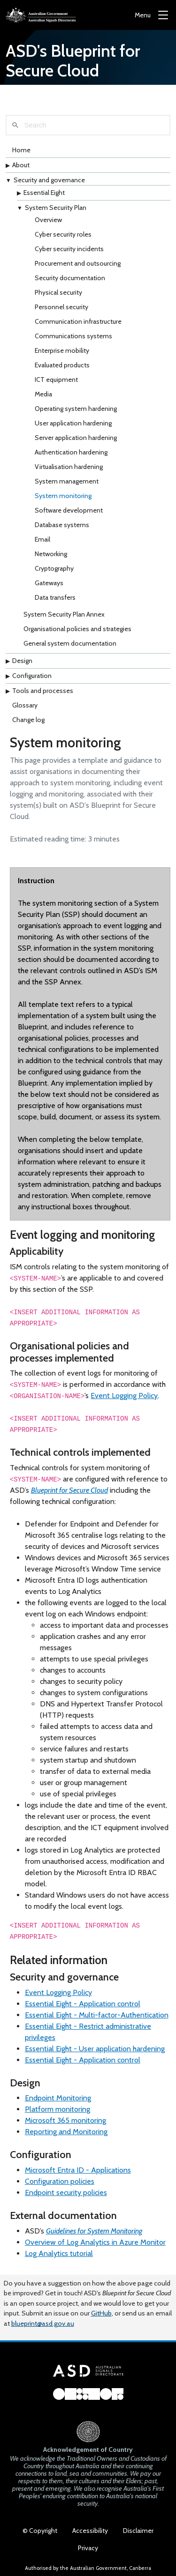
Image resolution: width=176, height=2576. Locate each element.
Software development (69, 510)
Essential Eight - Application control (82, 2003)
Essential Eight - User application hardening (95, 2048)
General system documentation (69, 643)
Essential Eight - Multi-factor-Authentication (96, 2014)
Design (22, 660)
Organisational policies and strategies (77, 629)
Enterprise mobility (62, 350)
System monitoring (63, 495)
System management (67, 481)
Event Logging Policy (124, 1395)
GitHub (101, 2313)
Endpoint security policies (66, 2192)
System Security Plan (55, 207)
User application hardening (73, 423)
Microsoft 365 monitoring (65, 2120)
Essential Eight (44, 192)
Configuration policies (59, 2181)
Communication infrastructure (78, 321)
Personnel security (61, 307)
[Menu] (151, 15)
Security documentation (70, 278)
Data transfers (55, 597)
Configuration (32, 675)
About (21, 165)
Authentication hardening (71, 452)
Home (21, 150)
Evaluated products (62, 365)
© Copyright (40, 2530)
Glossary (25, 705)
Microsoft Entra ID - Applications (78, 2170)
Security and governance (49, 180)
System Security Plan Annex (64, 614)
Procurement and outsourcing (78, 263)
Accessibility (90, 2530)
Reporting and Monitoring (66, 2131)
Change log (28, 719)
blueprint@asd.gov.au (42, 2323)
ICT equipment (56, 379)
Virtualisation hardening (69, 466)
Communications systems (73, 336)
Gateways (49, 583)
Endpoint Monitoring (58, 2097)
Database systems (62, 525)
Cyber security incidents (69, 249)
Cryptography (54, 568)
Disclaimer (138, 2530)
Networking (51, 554)
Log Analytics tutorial (59, 2253)
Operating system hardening (76, 408)
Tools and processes (42, 690)
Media (43, 394)
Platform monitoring (57, 2109)
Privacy (88, 2548)
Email (42, 539)
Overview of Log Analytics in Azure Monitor (95, 2242)
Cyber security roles (63, 234)
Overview (48, 220)
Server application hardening (76, 437)
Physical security (58, 292)
